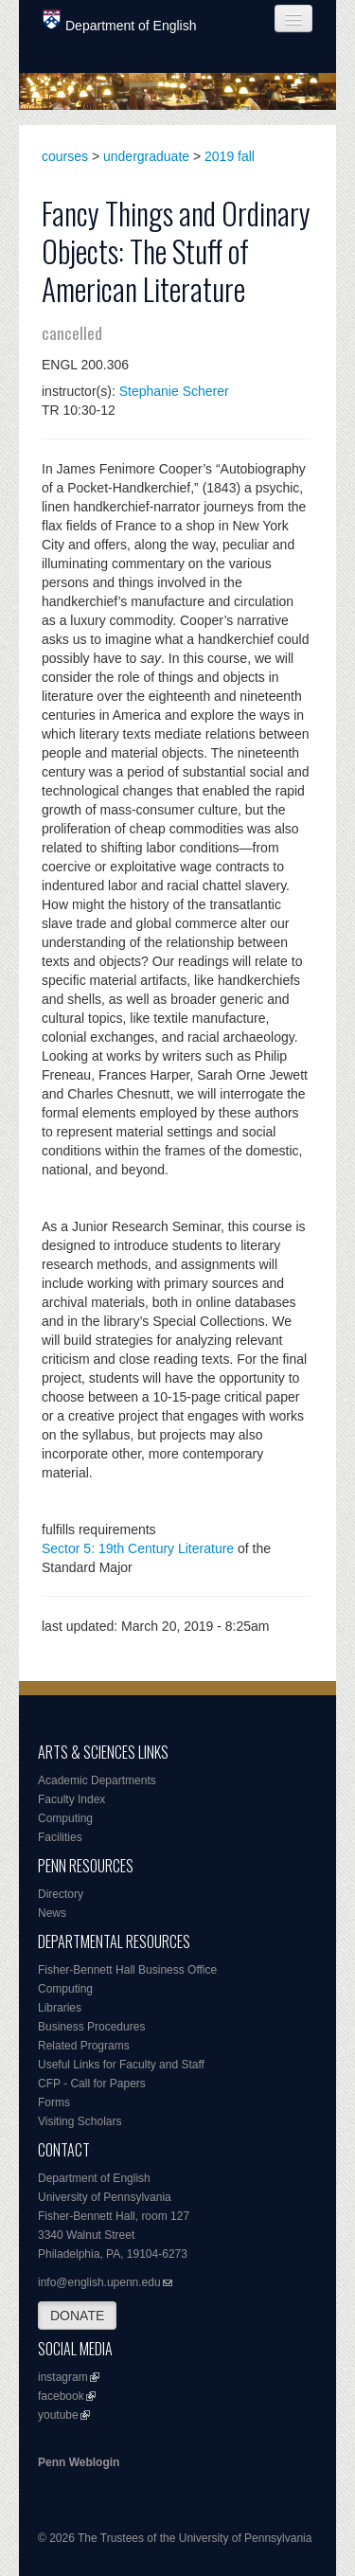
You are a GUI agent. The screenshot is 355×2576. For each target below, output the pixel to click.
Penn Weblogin (78, 2462)
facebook (61, 2396)
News (52, 1913)
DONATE (77, 2315)
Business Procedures (91, 2026)
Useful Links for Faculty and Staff (121, 2064)
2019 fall (229, 156)
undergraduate (146, 156)
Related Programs (84, 2045)
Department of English (120, 21)
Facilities (60, 1837)
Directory (60, 1894)
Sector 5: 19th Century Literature (138, 1548)
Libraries (59, 2007)
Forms (54, 2102)
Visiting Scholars (80, 2121)
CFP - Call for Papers (92, 2083)
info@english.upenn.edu (99, 2282)
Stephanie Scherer (174, 391)
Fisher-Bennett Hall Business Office (127, 1970)
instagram (63, 2377)
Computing (65, 1818)
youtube (58, 2415)
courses (65, 156)
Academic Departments (97, 1780)
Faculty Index (71, 1799)
